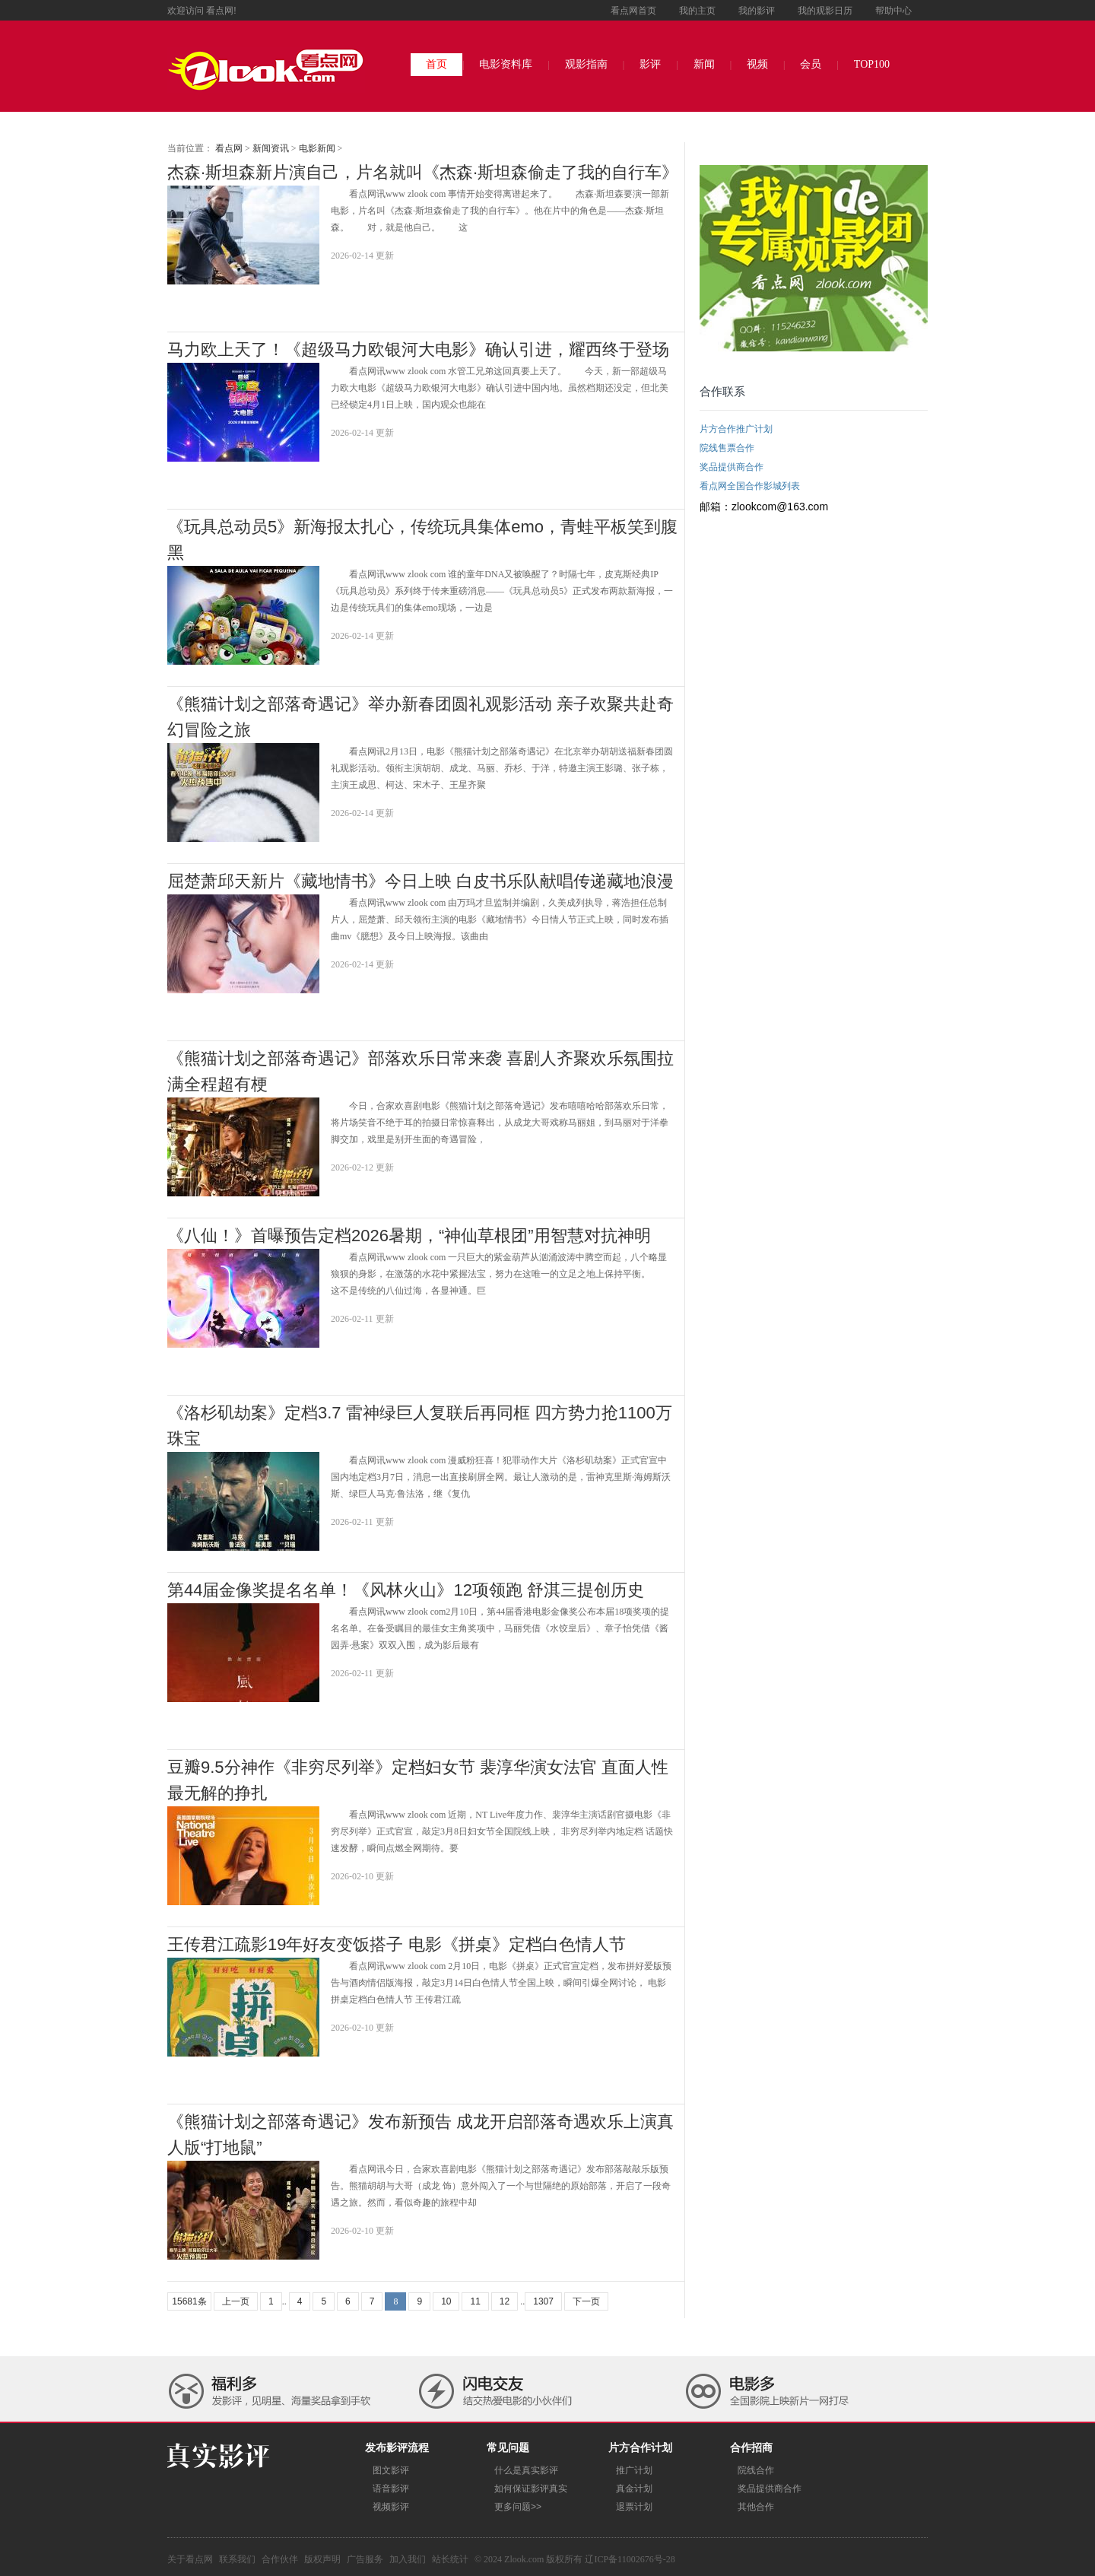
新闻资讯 (270, 148)
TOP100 (872, 64)
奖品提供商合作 (769, 2488)
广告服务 (365, 2559)
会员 (810, 64)
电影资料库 (505, 64)
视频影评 (391, 2506)
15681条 (189, 2301)
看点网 (229, 148)
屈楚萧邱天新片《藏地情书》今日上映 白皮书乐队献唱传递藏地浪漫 (420, 881)
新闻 (704, 64)
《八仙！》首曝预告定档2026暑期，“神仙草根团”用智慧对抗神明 (409, 1235)
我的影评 (756, 10)
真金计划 (634, 2488)
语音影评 (391, 2488)
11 (475, 2301)
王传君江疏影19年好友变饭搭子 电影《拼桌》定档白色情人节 (396, 1944)
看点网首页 (633, 10)
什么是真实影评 (526, 2470)
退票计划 (634, 2506)
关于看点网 (190, 2559)
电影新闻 (317, 148)
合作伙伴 (280, 2559)
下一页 (586, 2301)
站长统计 (450, 2559)
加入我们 (407, 2559)
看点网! (221, 10)
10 (446, 2301)
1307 (543, 2301)
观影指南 (586, 64)
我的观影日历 (825, 10)
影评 (650, 64)
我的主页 (697, 10)
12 (504, 2301)
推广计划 (634, 2470)
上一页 (235, 2301)
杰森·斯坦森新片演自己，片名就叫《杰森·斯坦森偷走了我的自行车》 (422, 172)
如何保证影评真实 (530, 2488)
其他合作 (756, 2506)
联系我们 (237, 2559)
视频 (757, 64)
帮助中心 (893, 10)
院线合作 (756, 2470)
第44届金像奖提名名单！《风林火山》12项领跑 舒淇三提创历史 (405, 1589)
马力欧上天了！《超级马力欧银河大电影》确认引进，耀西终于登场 (418, 349)
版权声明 (322, 2559)
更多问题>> (517, 2506)
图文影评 (391, 2470)
